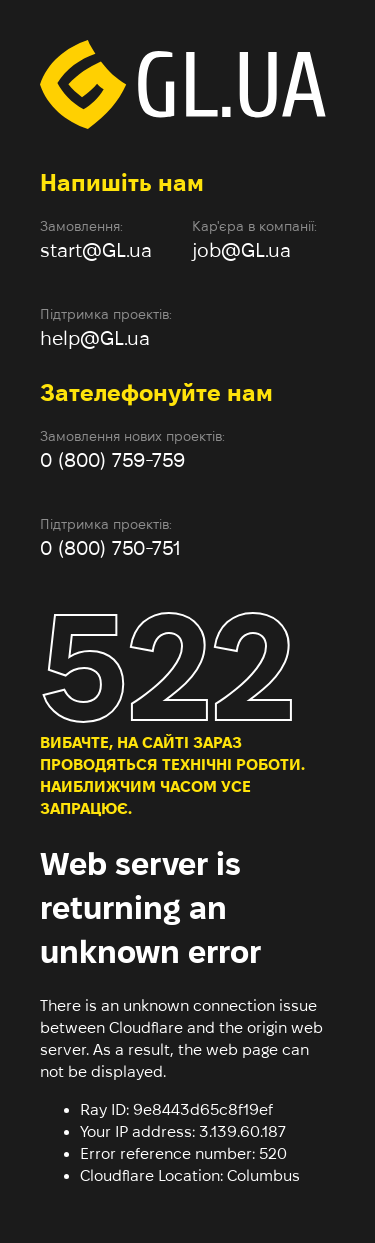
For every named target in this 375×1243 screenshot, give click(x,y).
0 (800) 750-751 (110, 548)
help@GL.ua (95, 338)
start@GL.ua (96, 250)
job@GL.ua (241, 250)
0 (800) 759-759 (112, 460)
